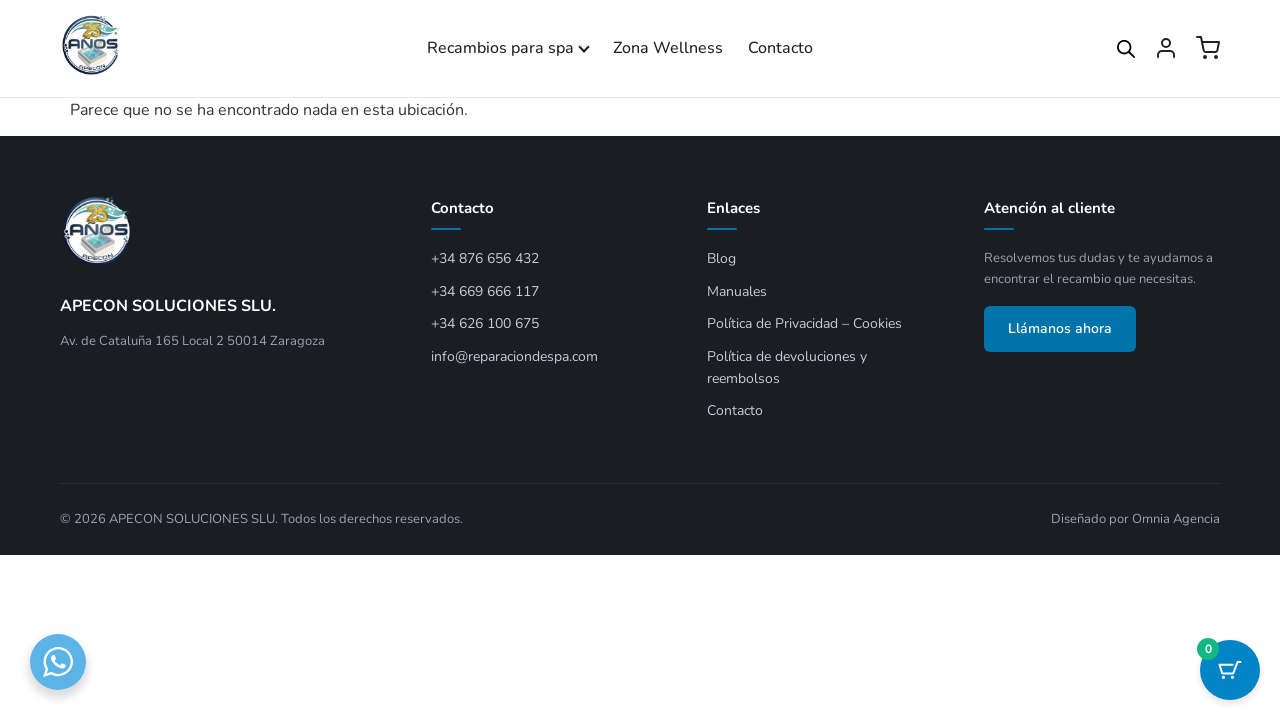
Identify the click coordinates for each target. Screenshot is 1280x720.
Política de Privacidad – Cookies (804, 323)
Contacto (780, 48)
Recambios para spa (500, 48)
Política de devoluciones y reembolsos (787, 367)
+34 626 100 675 (485, 323)
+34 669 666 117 (485, 291)
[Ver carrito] (1208, 48)
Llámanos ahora (1060, 328)
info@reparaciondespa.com (514, 356)
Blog (721, 258)
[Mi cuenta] (1166, 48)
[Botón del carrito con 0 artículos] (1230, 670)
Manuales (737, 291)
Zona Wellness (668, 48)
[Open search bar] (1126, 49)
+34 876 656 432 (485, 258)
